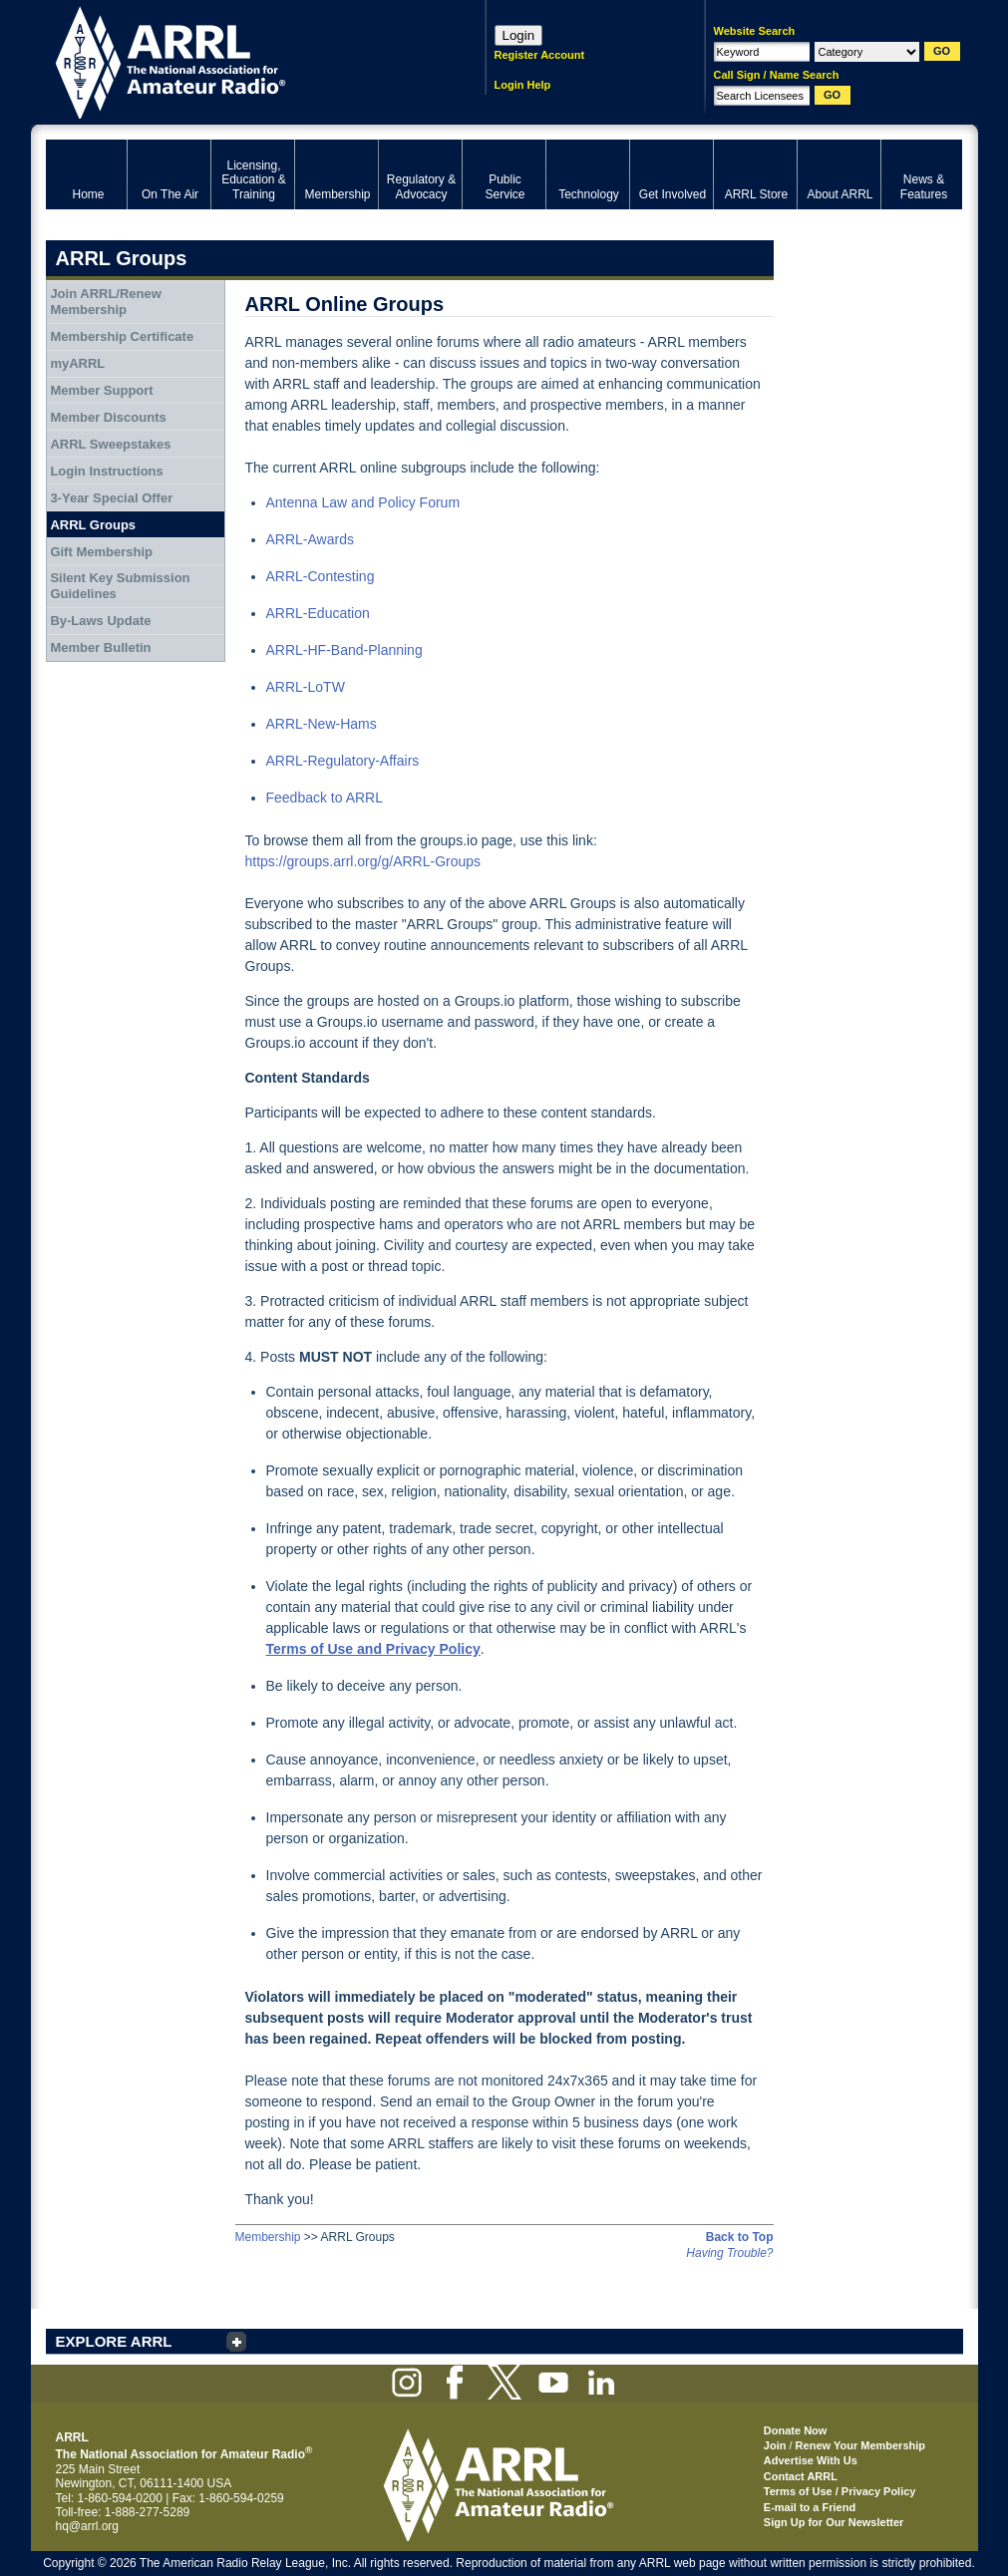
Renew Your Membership (860, 2445)
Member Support (101, 390)
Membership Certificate (121, 336)
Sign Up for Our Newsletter (834, 2522)
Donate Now (796, 2430)
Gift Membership (101, 551)
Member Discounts (108, 417)
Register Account (540, 55)
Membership (268, 2237)
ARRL (240, 60)
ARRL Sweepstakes (110, 444)
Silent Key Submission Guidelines (119, 585)
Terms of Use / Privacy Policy (840, 2491)
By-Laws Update (100, 620)
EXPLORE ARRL (114, 2341)
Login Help (523, 85)
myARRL (77, 363)
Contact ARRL (801, 2476)
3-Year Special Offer (111, 497)
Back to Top (740, 2237)
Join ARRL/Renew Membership (105, 301)
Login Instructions (106, 471)
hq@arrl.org (88, 2526)
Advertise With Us (810, 2460)
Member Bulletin (100, 647)
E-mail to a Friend (809, 2507)
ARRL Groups (93, 524)
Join (775, 2445)
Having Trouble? (729, 2253)
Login (519, 35)
